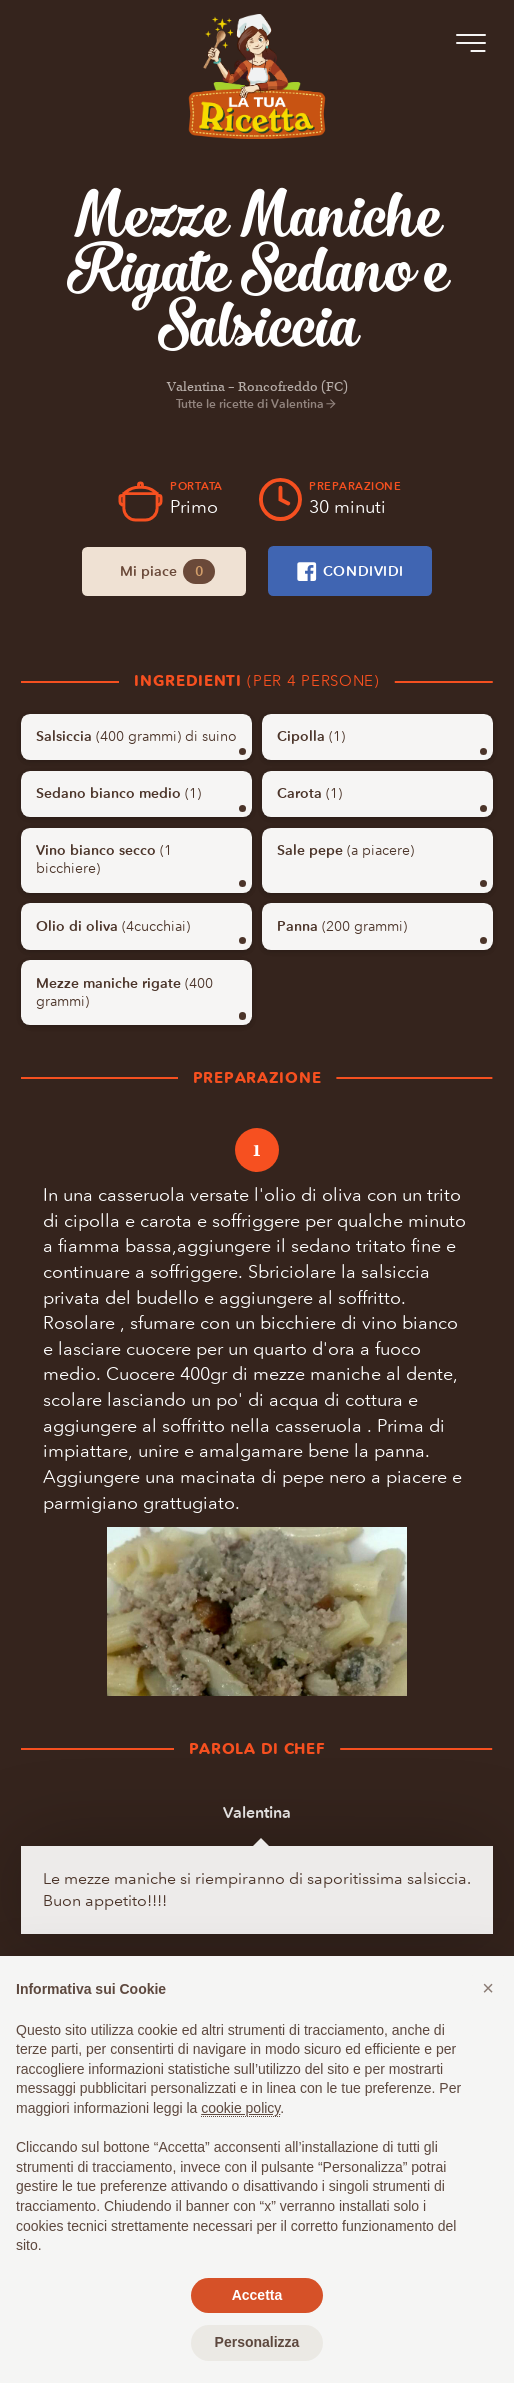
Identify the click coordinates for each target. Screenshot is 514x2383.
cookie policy (240, 2108)
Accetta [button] (257, 2295)
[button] (488, 1988)
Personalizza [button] (257, 2342)
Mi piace (167, 571)
